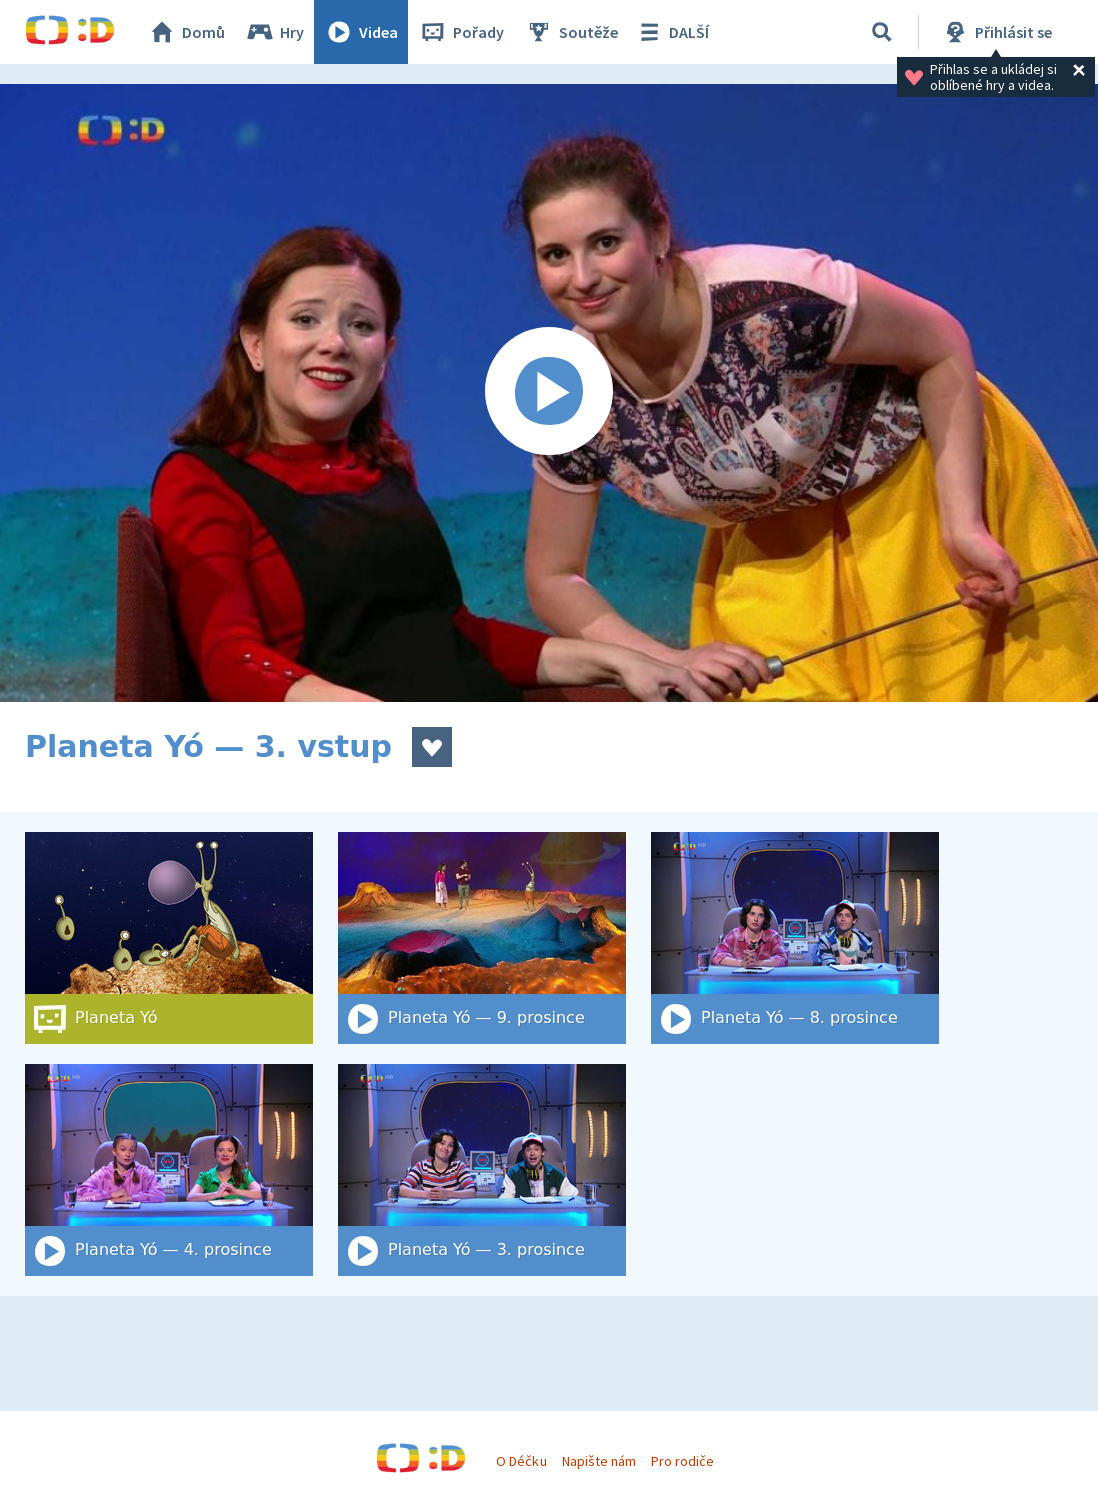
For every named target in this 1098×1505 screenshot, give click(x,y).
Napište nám (599, 1461)
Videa (361, 32)
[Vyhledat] (882, 32)
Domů (186, 32)
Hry (274, 32)
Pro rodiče (682, 1461)
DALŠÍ (671, 32)
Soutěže (571, 32)
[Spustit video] (549, 393)
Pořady (461, 32)
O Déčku (521, 1461)
